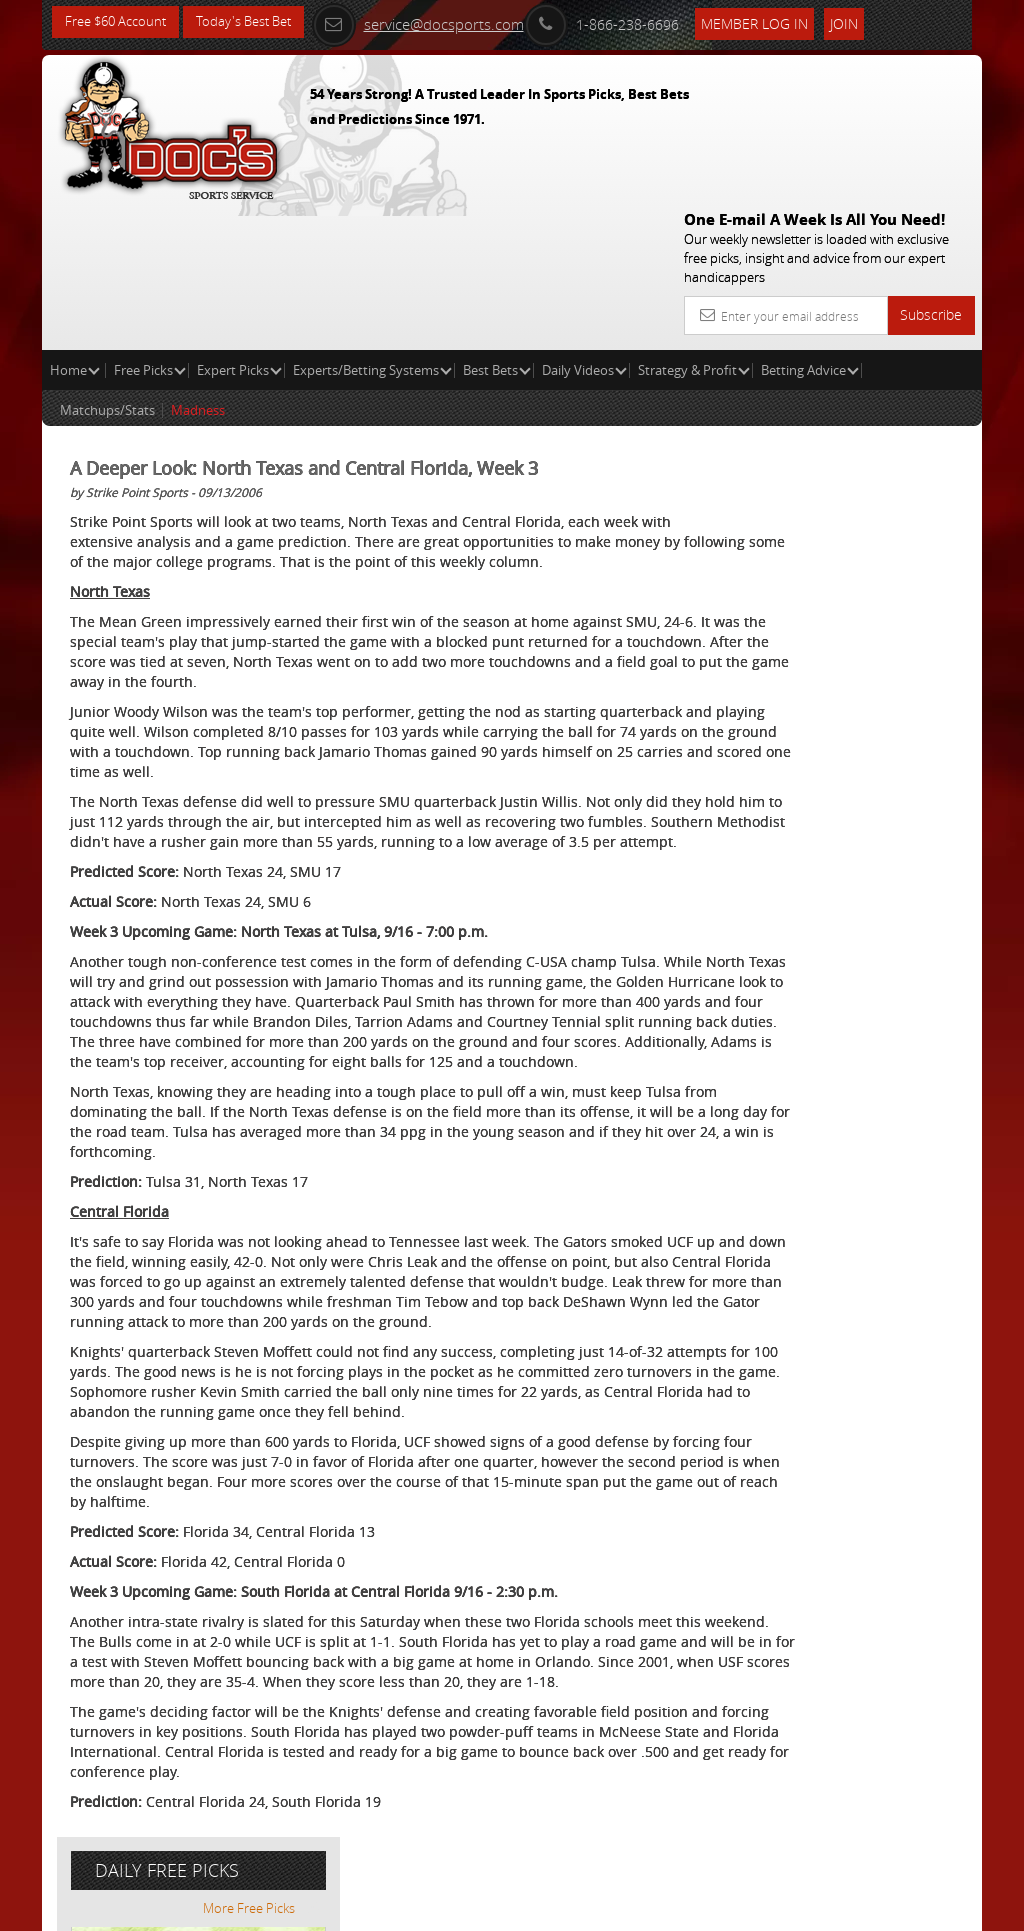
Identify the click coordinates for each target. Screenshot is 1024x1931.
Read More (898, 734)
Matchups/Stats (107, 266)
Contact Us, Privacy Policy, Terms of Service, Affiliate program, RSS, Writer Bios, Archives (631, 1907)
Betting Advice (810, 226)
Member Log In (781, 21)
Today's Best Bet (258, 22)
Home (75, 226)
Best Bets (497, 226)
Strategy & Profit (694, 226)
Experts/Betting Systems (372, 226)
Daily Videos (584, 226)
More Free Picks (892, 372)
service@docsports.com (445, 22)
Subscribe (931, 170)
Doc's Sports (871, 582)
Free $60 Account (120, 22)
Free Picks (150, 226)
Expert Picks (239, 226)
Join (871, 21)
